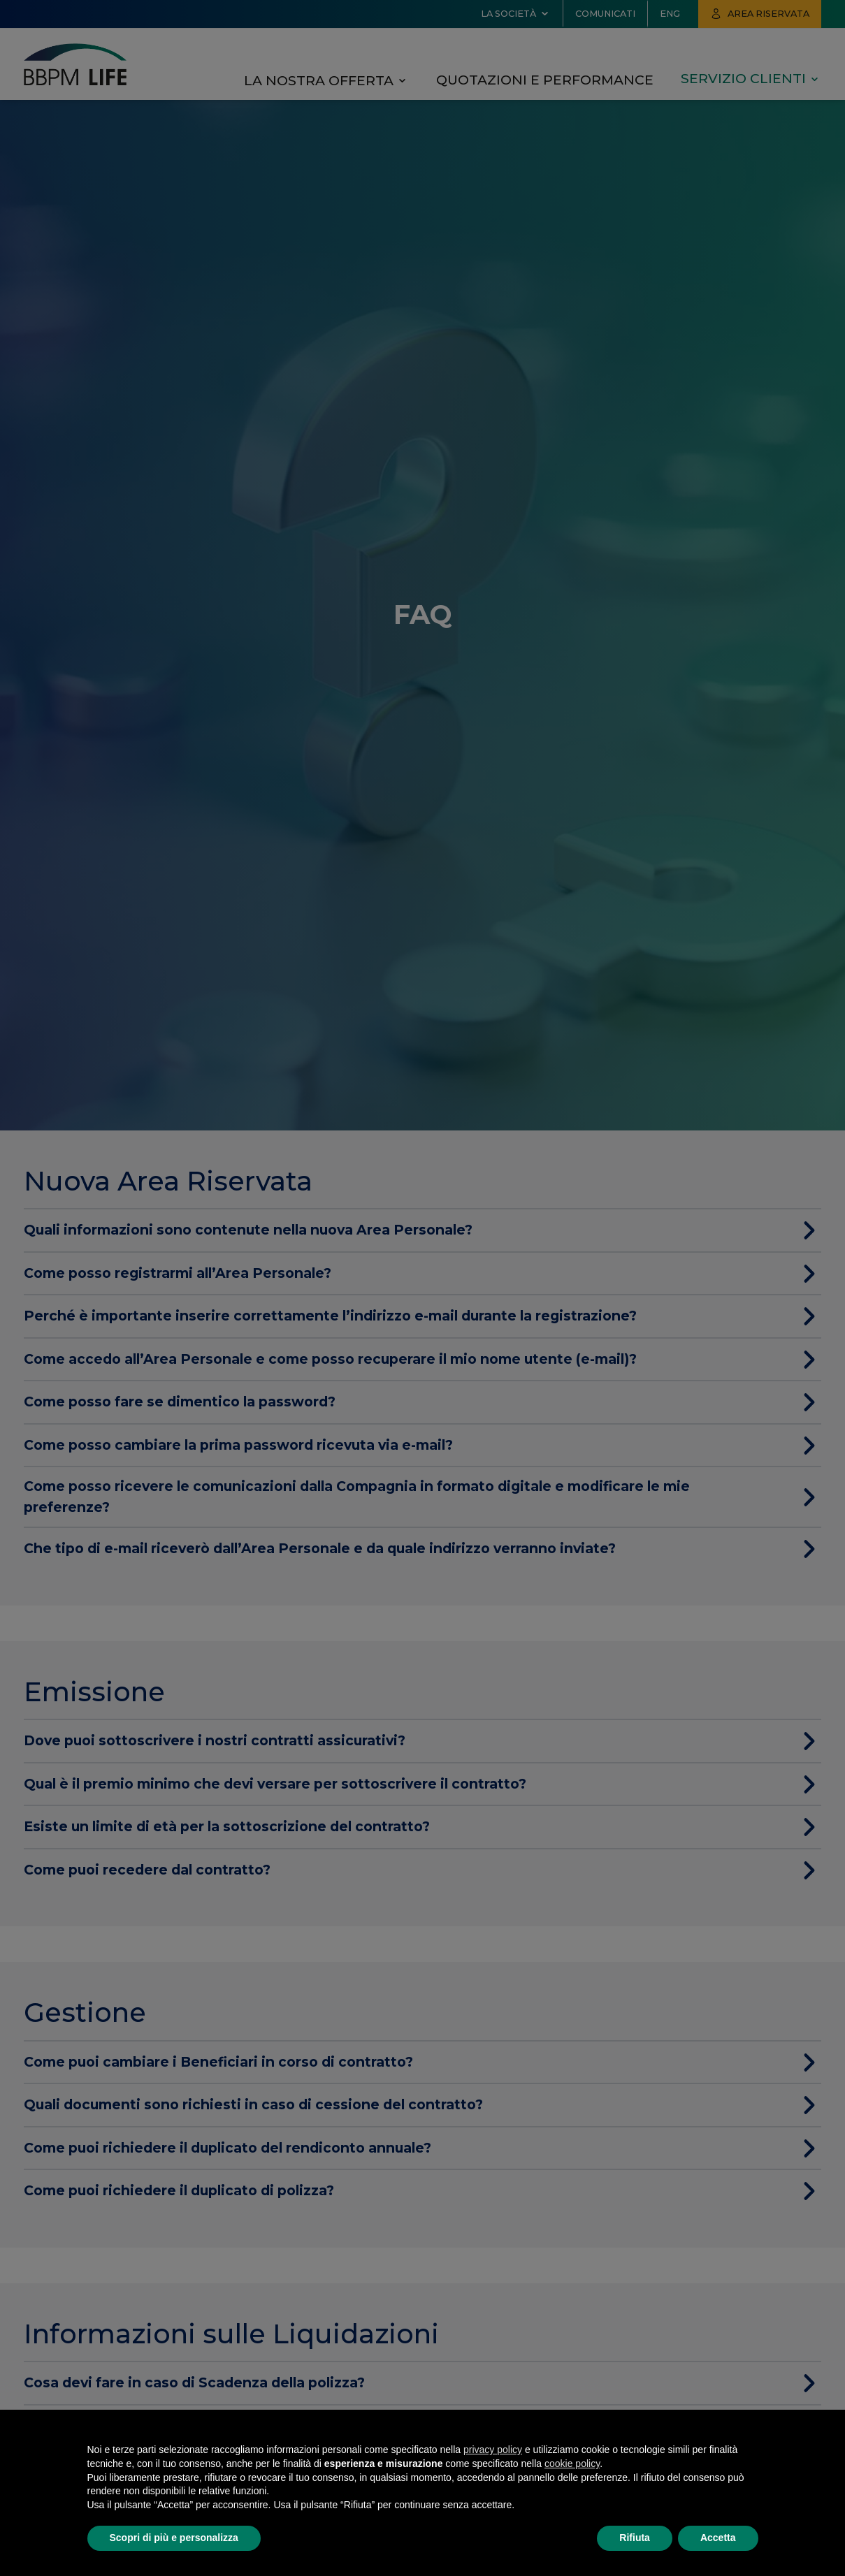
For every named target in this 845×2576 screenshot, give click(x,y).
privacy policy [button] (492, 2449)
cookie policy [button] (572, 2463)
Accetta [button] (718, 2537)
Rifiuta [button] (634, 2537)
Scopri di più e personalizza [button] (174, 2537)
